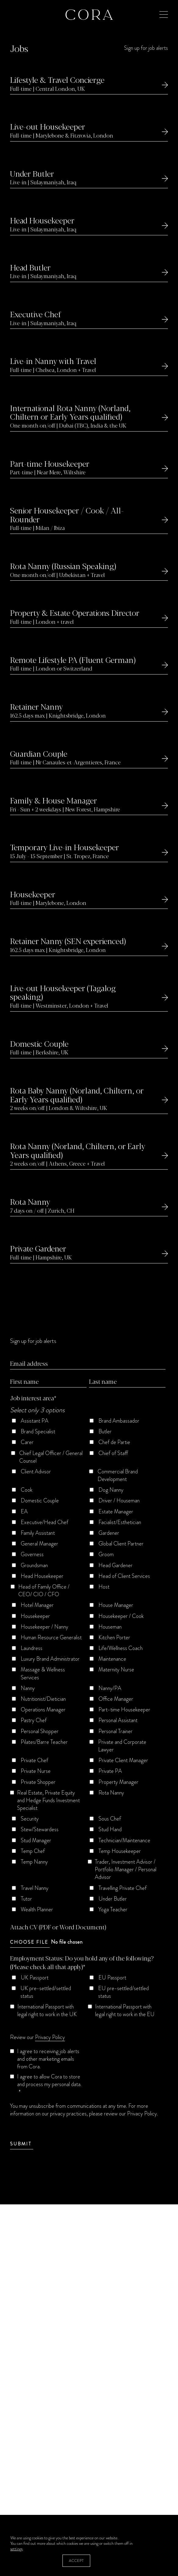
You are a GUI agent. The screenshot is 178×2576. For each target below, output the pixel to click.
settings (16, 2549)
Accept (76, 2560)
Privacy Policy (50, 2037)
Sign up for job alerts (146, 48)
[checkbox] (88, 1666)
